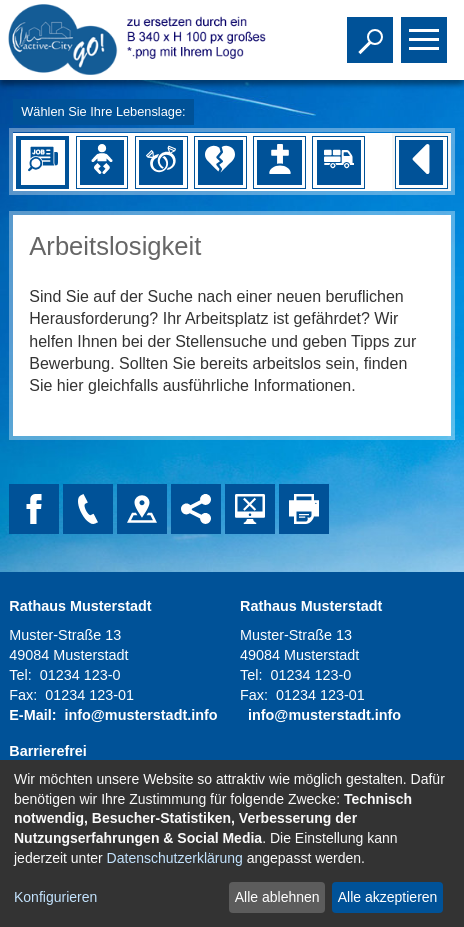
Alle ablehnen (277, 897)
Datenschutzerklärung (175, 858)
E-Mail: (32, 715)
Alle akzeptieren (388, 897)
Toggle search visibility (372, 31)
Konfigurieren (55, 897)
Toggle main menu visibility (426, 31)
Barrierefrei (48, 751)
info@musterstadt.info (140, 715)
